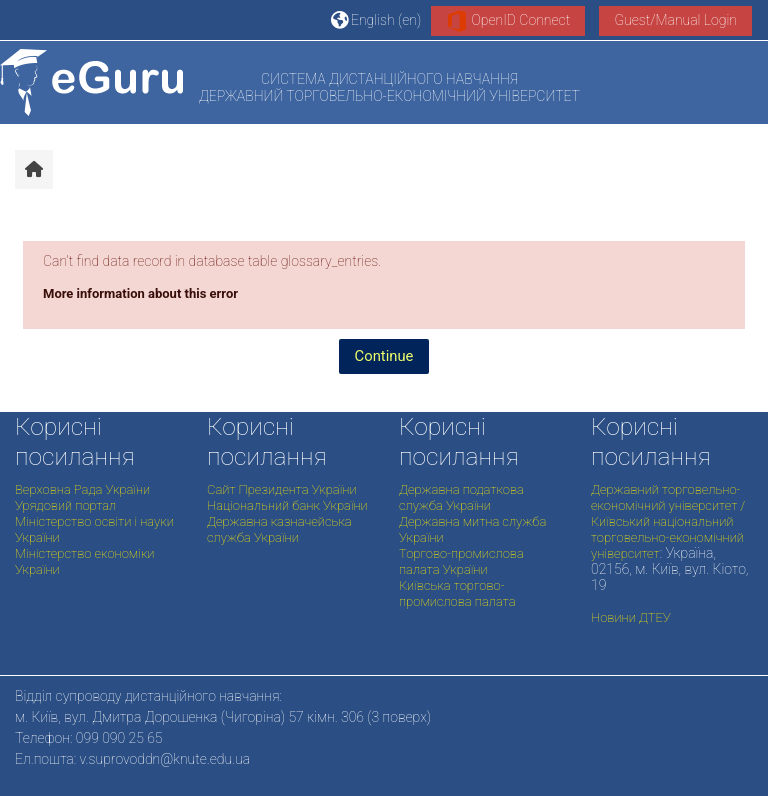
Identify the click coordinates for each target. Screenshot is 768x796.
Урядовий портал (65, 505)
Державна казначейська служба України (279, 529)
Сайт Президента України (282, 489)
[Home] (91, 82)
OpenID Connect (508, 21)
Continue (384, 356)
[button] (376, 20)
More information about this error (140, 293)
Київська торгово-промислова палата (457, 593)
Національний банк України (287, 505)
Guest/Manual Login (675, 20)
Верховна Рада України (82, 489)
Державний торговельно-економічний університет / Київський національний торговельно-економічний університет (668, 521)
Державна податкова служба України (461, 497)
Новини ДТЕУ (631, 617)
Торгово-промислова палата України (461, 561)
